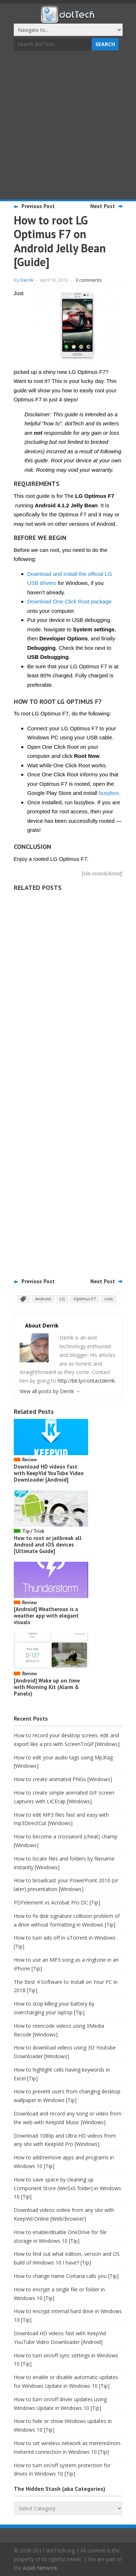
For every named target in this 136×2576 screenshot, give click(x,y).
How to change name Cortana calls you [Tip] (66, 2275)
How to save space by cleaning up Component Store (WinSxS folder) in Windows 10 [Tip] (67, 2188)
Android (43, 1298)
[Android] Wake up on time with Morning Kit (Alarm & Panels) (47, 1687)
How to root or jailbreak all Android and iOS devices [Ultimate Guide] (48, 1545)
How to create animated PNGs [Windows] (63, 1779)
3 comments (88, 280)
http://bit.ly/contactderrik (86, 1380)
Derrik (27, 280)
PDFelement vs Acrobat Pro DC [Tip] (57, 1902)
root (108, 1298)
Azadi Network (40, 2567)
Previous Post (38, 206)
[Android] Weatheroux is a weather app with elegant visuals (46, 1616)
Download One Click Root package (69, 601)
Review (29, 1460)
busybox (109, 793)
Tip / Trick (33, 1531)
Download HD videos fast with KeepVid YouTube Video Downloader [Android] (49, 1473)
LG (62, 1298)
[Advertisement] (68, 126)
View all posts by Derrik (50, 1391)
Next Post (102, 206)
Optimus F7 (85, 1298)
